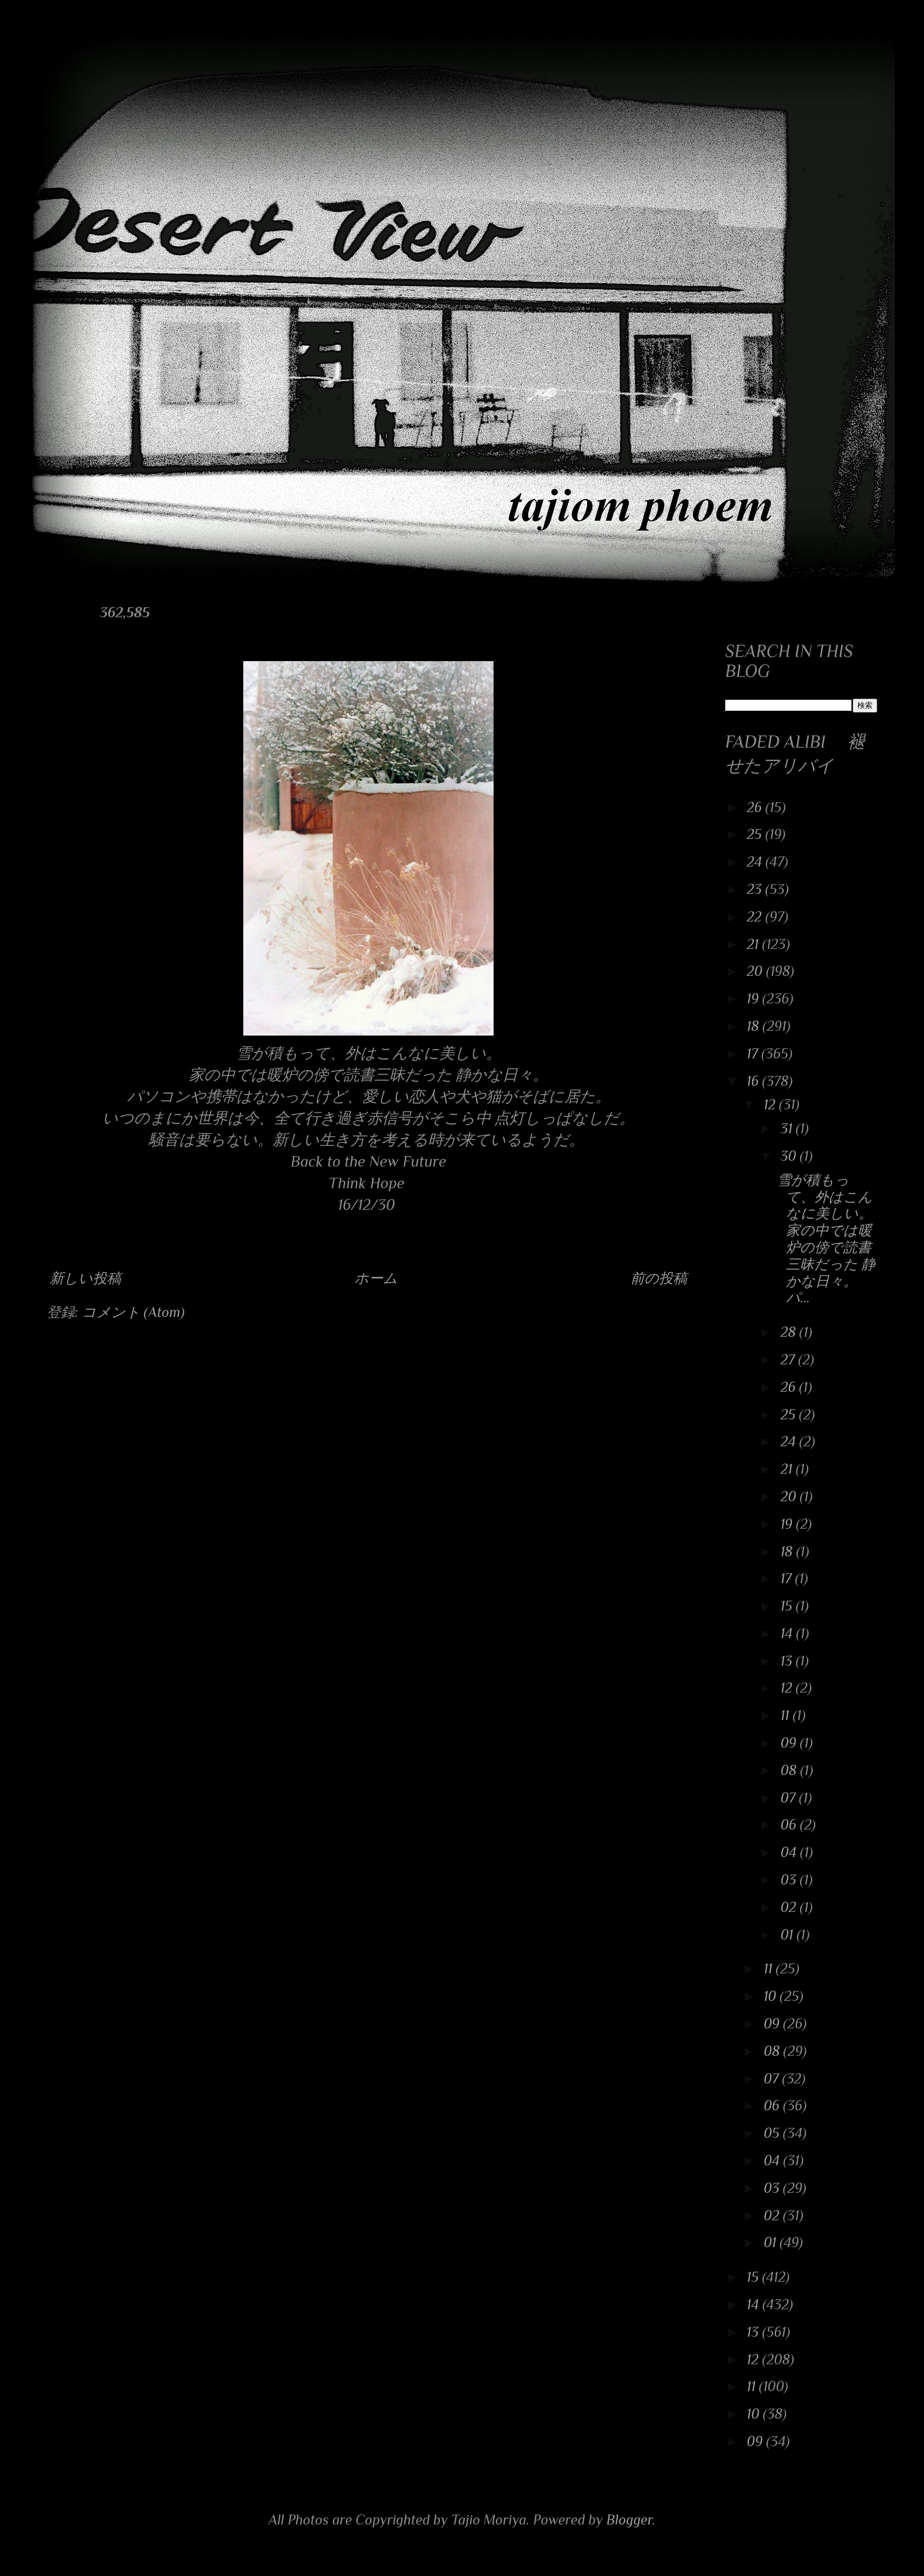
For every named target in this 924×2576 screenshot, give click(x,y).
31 (788, 1128)
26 (756, 807)
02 (790, 1907)
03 (790, 1879)
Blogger (629, 2519)
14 (789, 1633)
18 (755, 1026)
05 (773, 2133)
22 (756, 916)
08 (790, 1770)
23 (756, 889)
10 (772, 1996)
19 (754, 998)
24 (756, 861)
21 (754, 944)
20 (756, 971)
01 (789, 1934)
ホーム (376, 1278)
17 (754, 1053)
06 (790, 1824)
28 (790, 1332)
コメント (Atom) (133, 1312)
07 (790, 1797)
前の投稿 (658, 1278)
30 (790, 1156)
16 (754, 1081)
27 (789, 1359)
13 (788, 1661)
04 (790, 1852)
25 (756, 834)
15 (788, 1606)
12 (771, 1104)
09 (790, 1742)
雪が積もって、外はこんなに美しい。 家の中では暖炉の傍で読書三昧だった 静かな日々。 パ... (826, 1239)
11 (787, 1715)
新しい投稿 (85, 1278)
